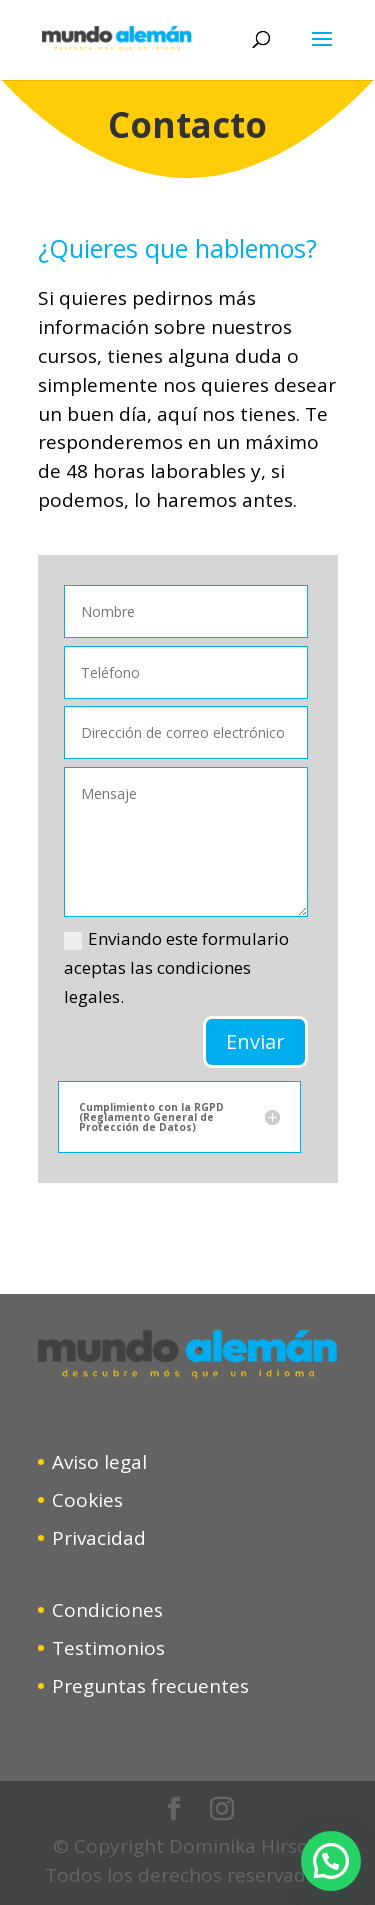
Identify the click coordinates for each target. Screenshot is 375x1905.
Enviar (255, 1041)
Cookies (87, 1500)
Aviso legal (99, 1462)
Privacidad (99, 1538)
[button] (331, 1861)
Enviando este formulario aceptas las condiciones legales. (176, 967)
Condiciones (107, 1610)
